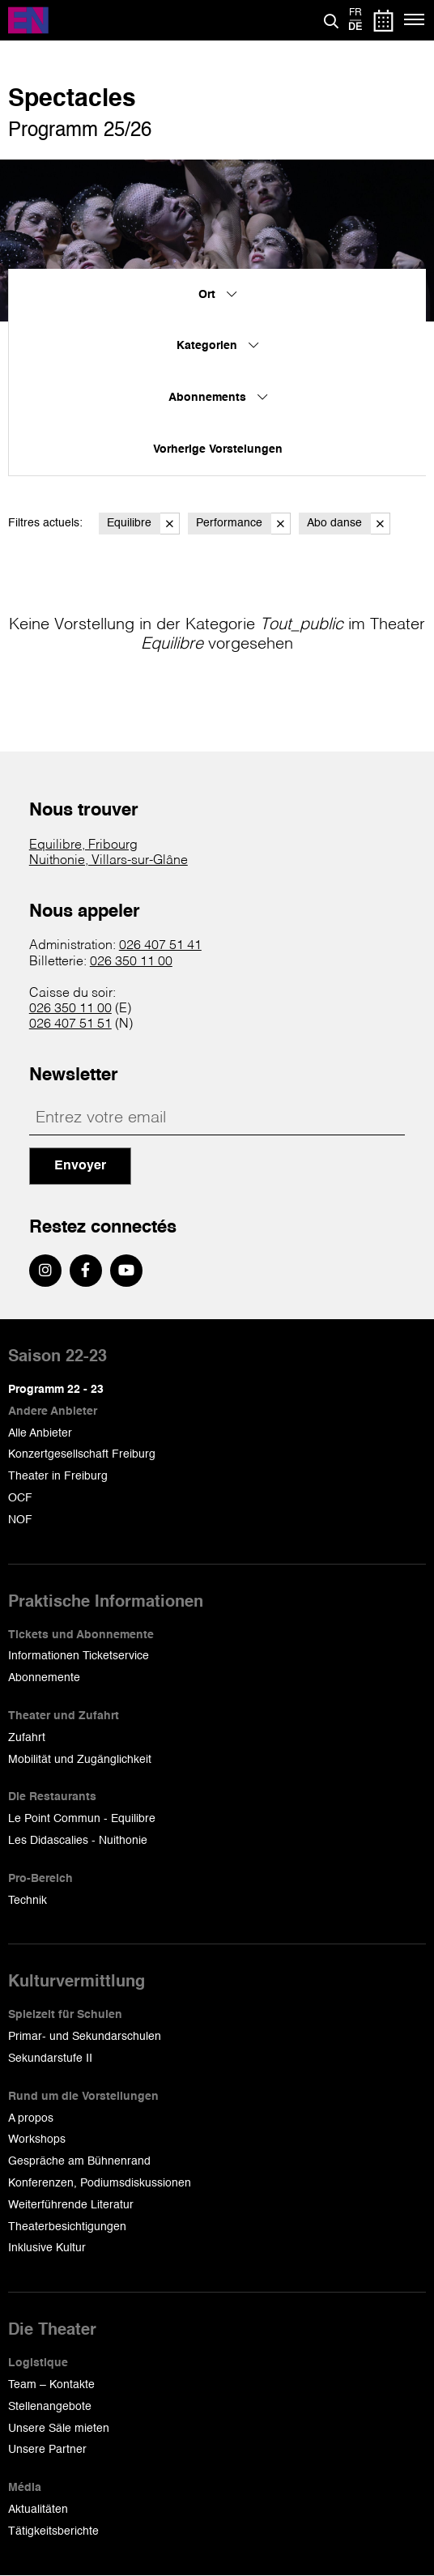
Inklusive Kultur (47, 2248)
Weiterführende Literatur (71, 2205)
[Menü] (415, 20)
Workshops (37, 2139)
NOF (20, 1520)
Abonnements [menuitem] (217, 397)
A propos (30, 2118)
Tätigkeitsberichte (53, 2531)
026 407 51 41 (160, 945)
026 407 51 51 (70, 1024)
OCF (20, 1498)
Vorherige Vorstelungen (218, 449)
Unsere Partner (47, 2449)
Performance (243, 523)
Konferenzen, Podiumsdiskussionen (99, 2183)
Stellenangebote (49, 2406)
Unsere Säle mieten (58, 2428)
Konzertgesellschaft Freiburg (81, 1454)
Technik (27, 1900)
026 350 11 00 (131, 962)
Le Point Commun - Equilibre (81, 1818)
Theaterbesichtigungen (67, 2227)
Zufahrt (26, 1738)
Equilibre (143, 523)
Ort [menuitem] (217, 294)
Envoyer (80, 1166)
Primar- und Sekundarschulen (84, 2036)
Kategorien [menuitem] (217, 345)
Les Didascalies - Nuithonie (77, 1840)
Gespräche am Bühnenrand (79, 2161)
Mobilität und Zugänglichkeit (79, 1759)
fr (355, 13)
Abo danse (348, 523)
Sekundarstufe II (50, 2058)
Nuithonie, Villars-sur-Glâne (108, 860)
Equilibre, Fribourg (83, 845)
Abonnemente (44, 1678)
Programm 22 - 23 (56, 1389)
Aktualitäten (38, 2509)
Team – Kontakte (51, 2385)
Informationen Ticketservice (78, 1656)
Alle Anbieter (40, 1433)
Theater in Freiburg (58, 1476)
